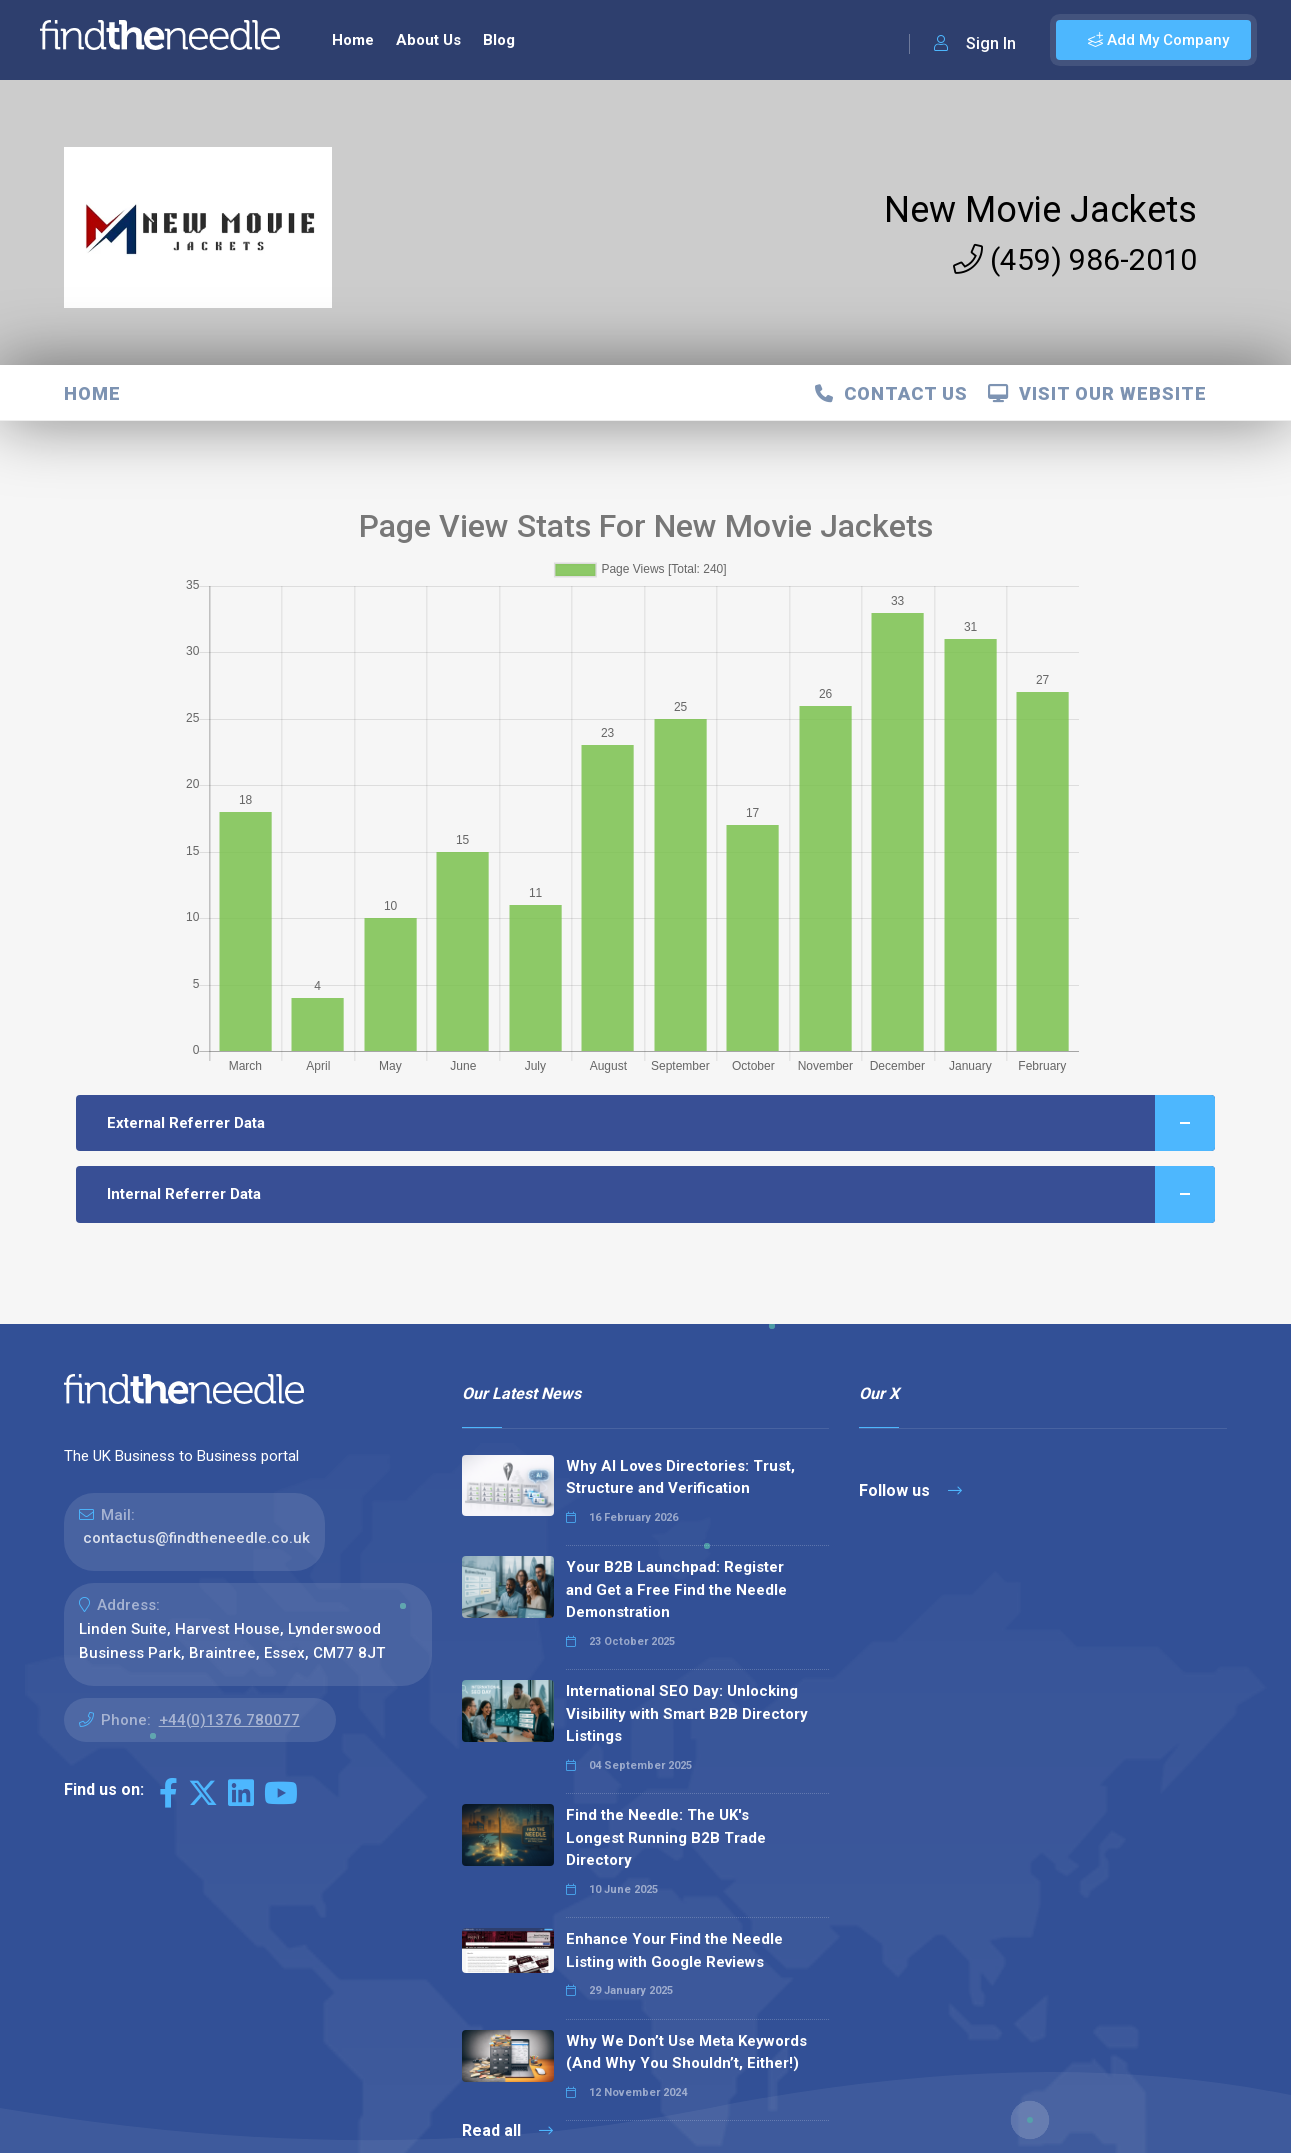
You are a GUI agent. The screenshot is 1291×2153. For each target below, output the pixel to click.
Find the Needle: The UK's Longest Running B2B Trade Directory (666, 1837)
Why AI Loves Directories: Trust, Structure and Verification (680, 1477)
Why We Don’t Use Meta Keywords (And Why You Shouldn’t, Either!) (686, 2052)
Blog (499, 40)
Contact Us (891, 393)
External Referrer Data (661, 1123)
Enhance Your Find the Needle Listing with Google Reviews (674, 1950)
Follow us (910, 1490)
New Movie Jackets (1040, 210)
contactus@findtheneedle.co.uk (196, 1538)
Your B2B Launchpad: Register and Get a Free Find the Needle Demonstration (676, 1589)
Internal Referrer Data (661, 1194)
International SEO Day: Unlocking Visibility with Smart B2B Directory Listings (687, 1713)
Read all (507, 2130)
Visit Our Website (1097, 393)
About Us (428, 40)
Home (353, 40)
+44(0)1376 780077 (229, 1720)
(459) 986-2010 (1075, 259)
